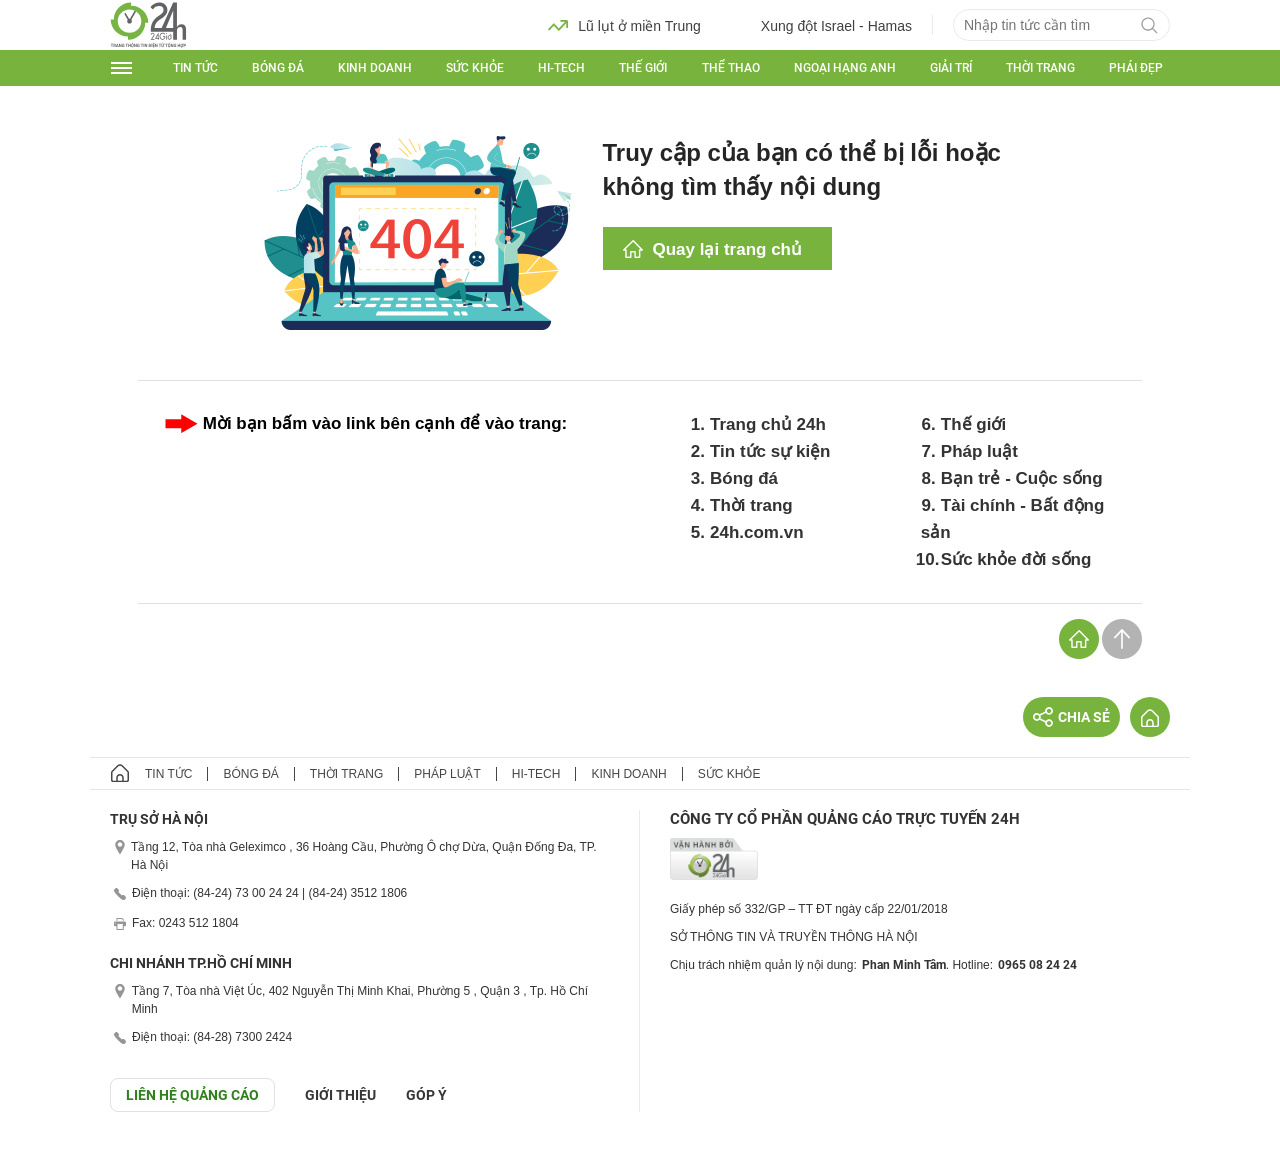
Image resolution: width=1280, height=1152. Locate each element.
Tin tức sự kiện (770, 451)
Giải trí (951, 68)
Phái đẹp (1136, 68)
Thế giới (643, 68)
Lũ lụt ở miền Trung (624, 25)
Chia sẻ (1071, 717)
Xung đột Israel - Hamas (821, 25)
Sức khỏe (475, 68)
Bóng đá (278, 68)
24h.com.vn (757, 532)
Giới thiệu (340, 1095)
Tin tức (195, 68)
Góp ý (426, 1095)
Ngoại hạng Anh (845, 68)
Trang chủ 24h (768, 424)
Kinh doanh (375, 68)
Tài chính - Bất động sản (1013, 519)
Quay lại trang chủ (727, 249)
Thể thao (731, 68)
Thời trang (1040, 68)
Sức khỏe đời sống (1016, 559)
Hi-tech (561, 68)
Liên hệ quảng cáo (192, 1095)
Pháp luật (979, 451)
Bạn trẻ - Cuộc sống (1022, 478)
